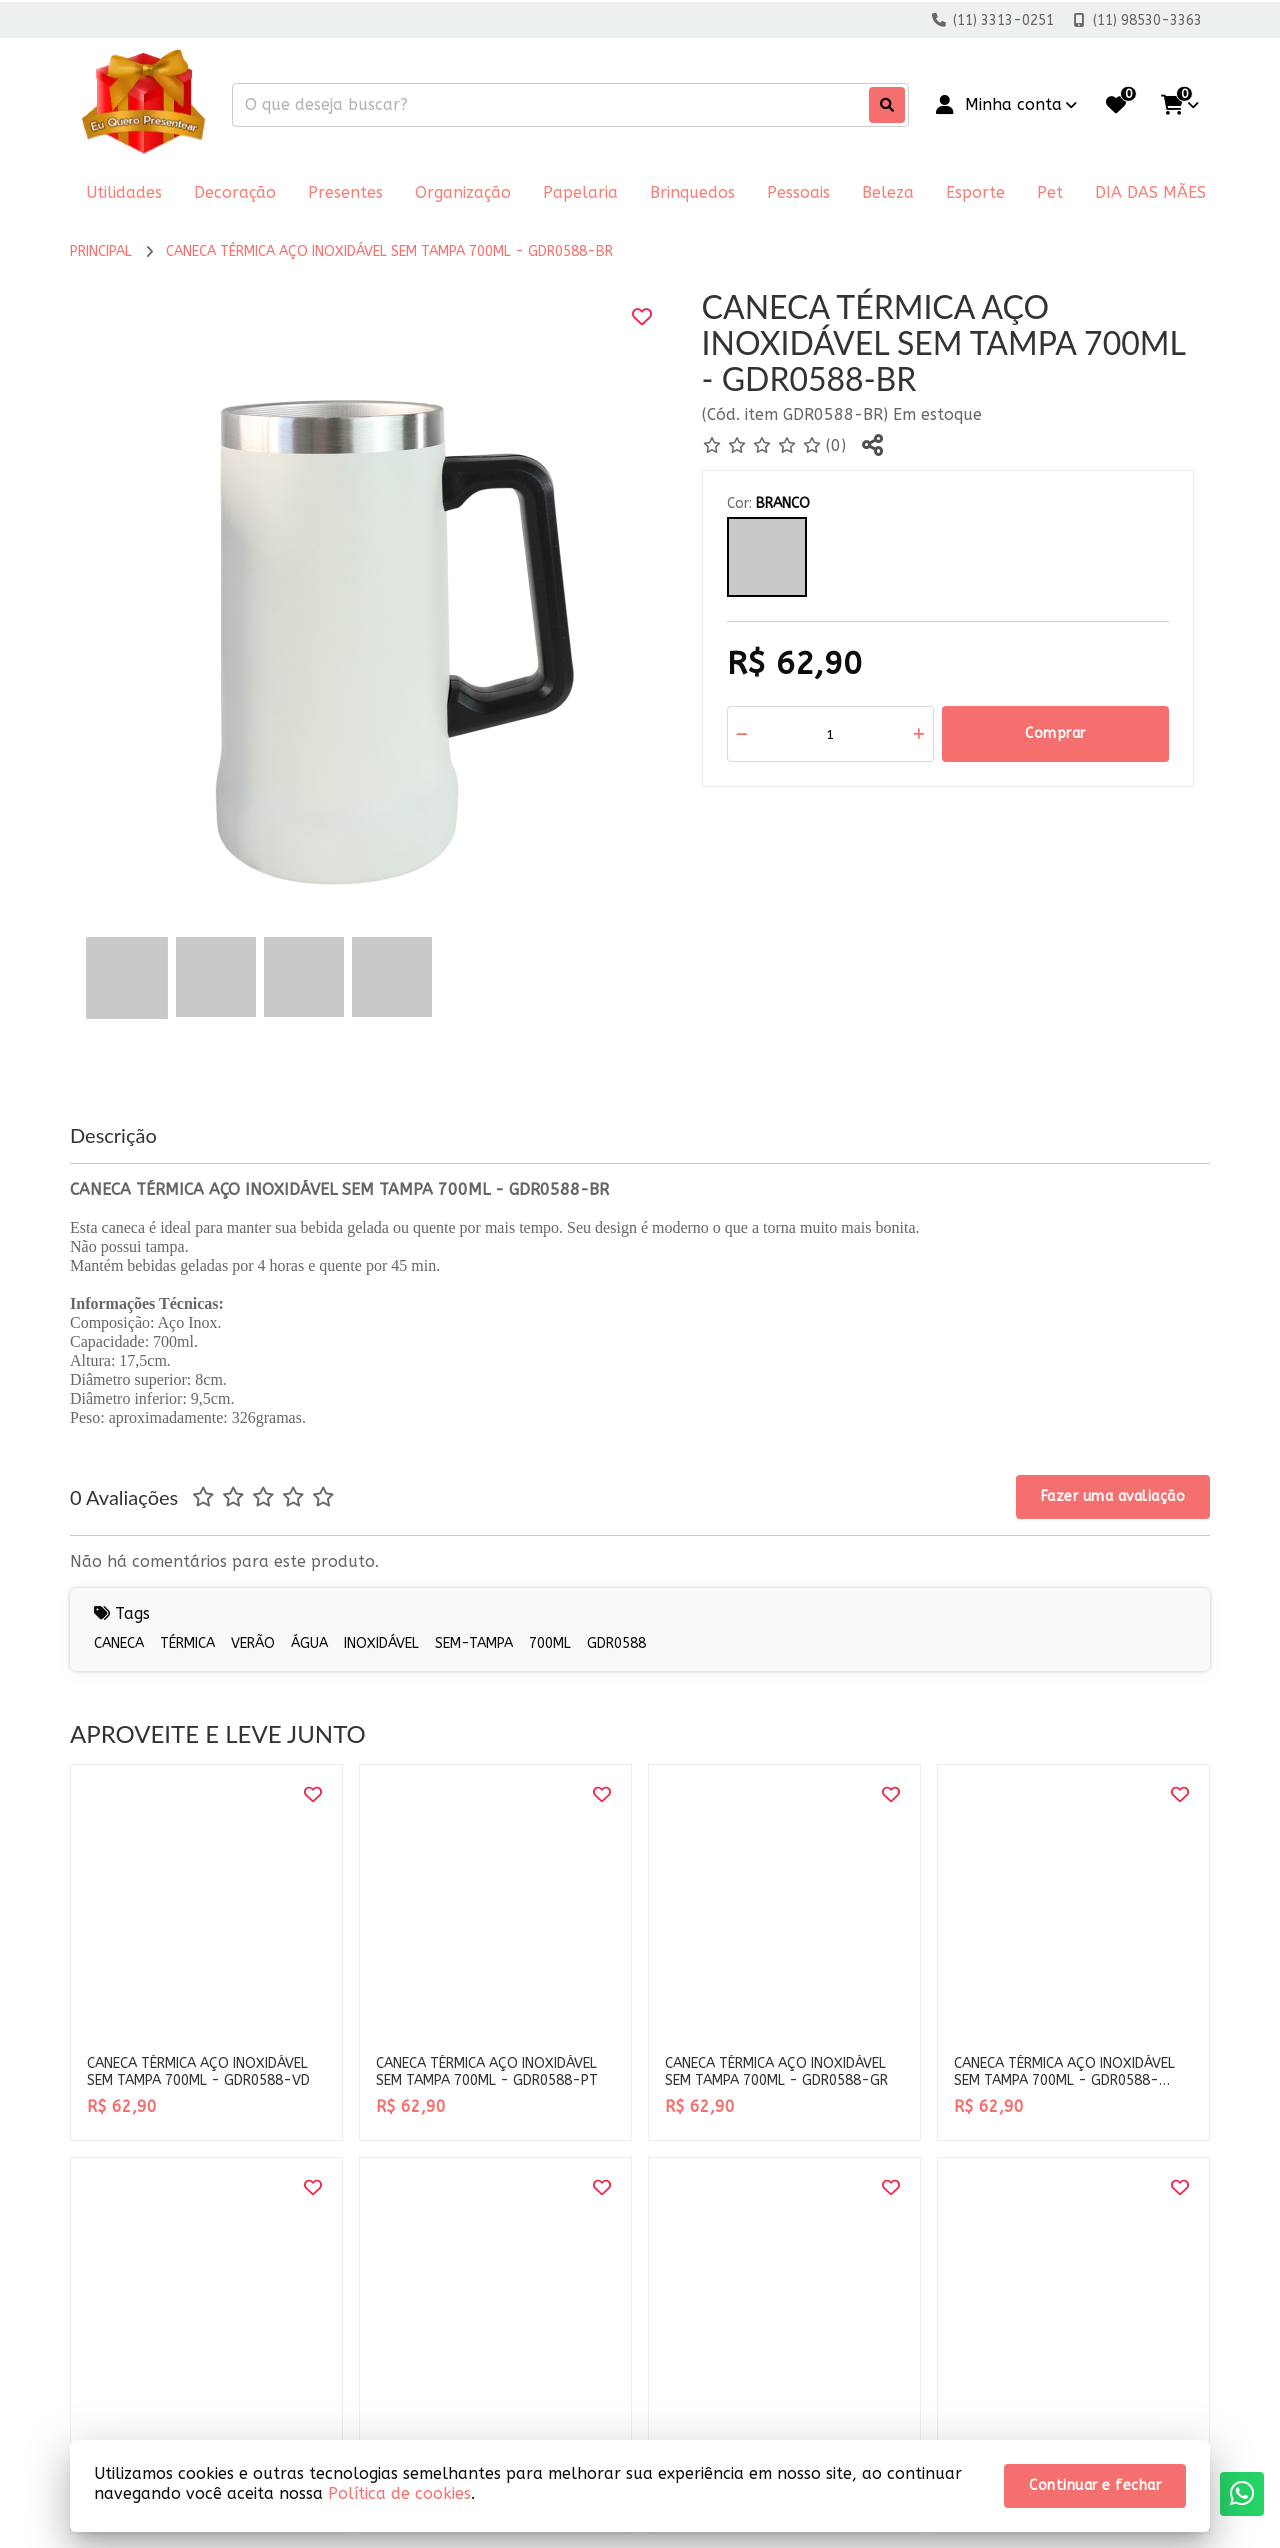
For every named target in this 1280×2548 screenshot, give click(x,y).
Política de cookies (399, 2493)
